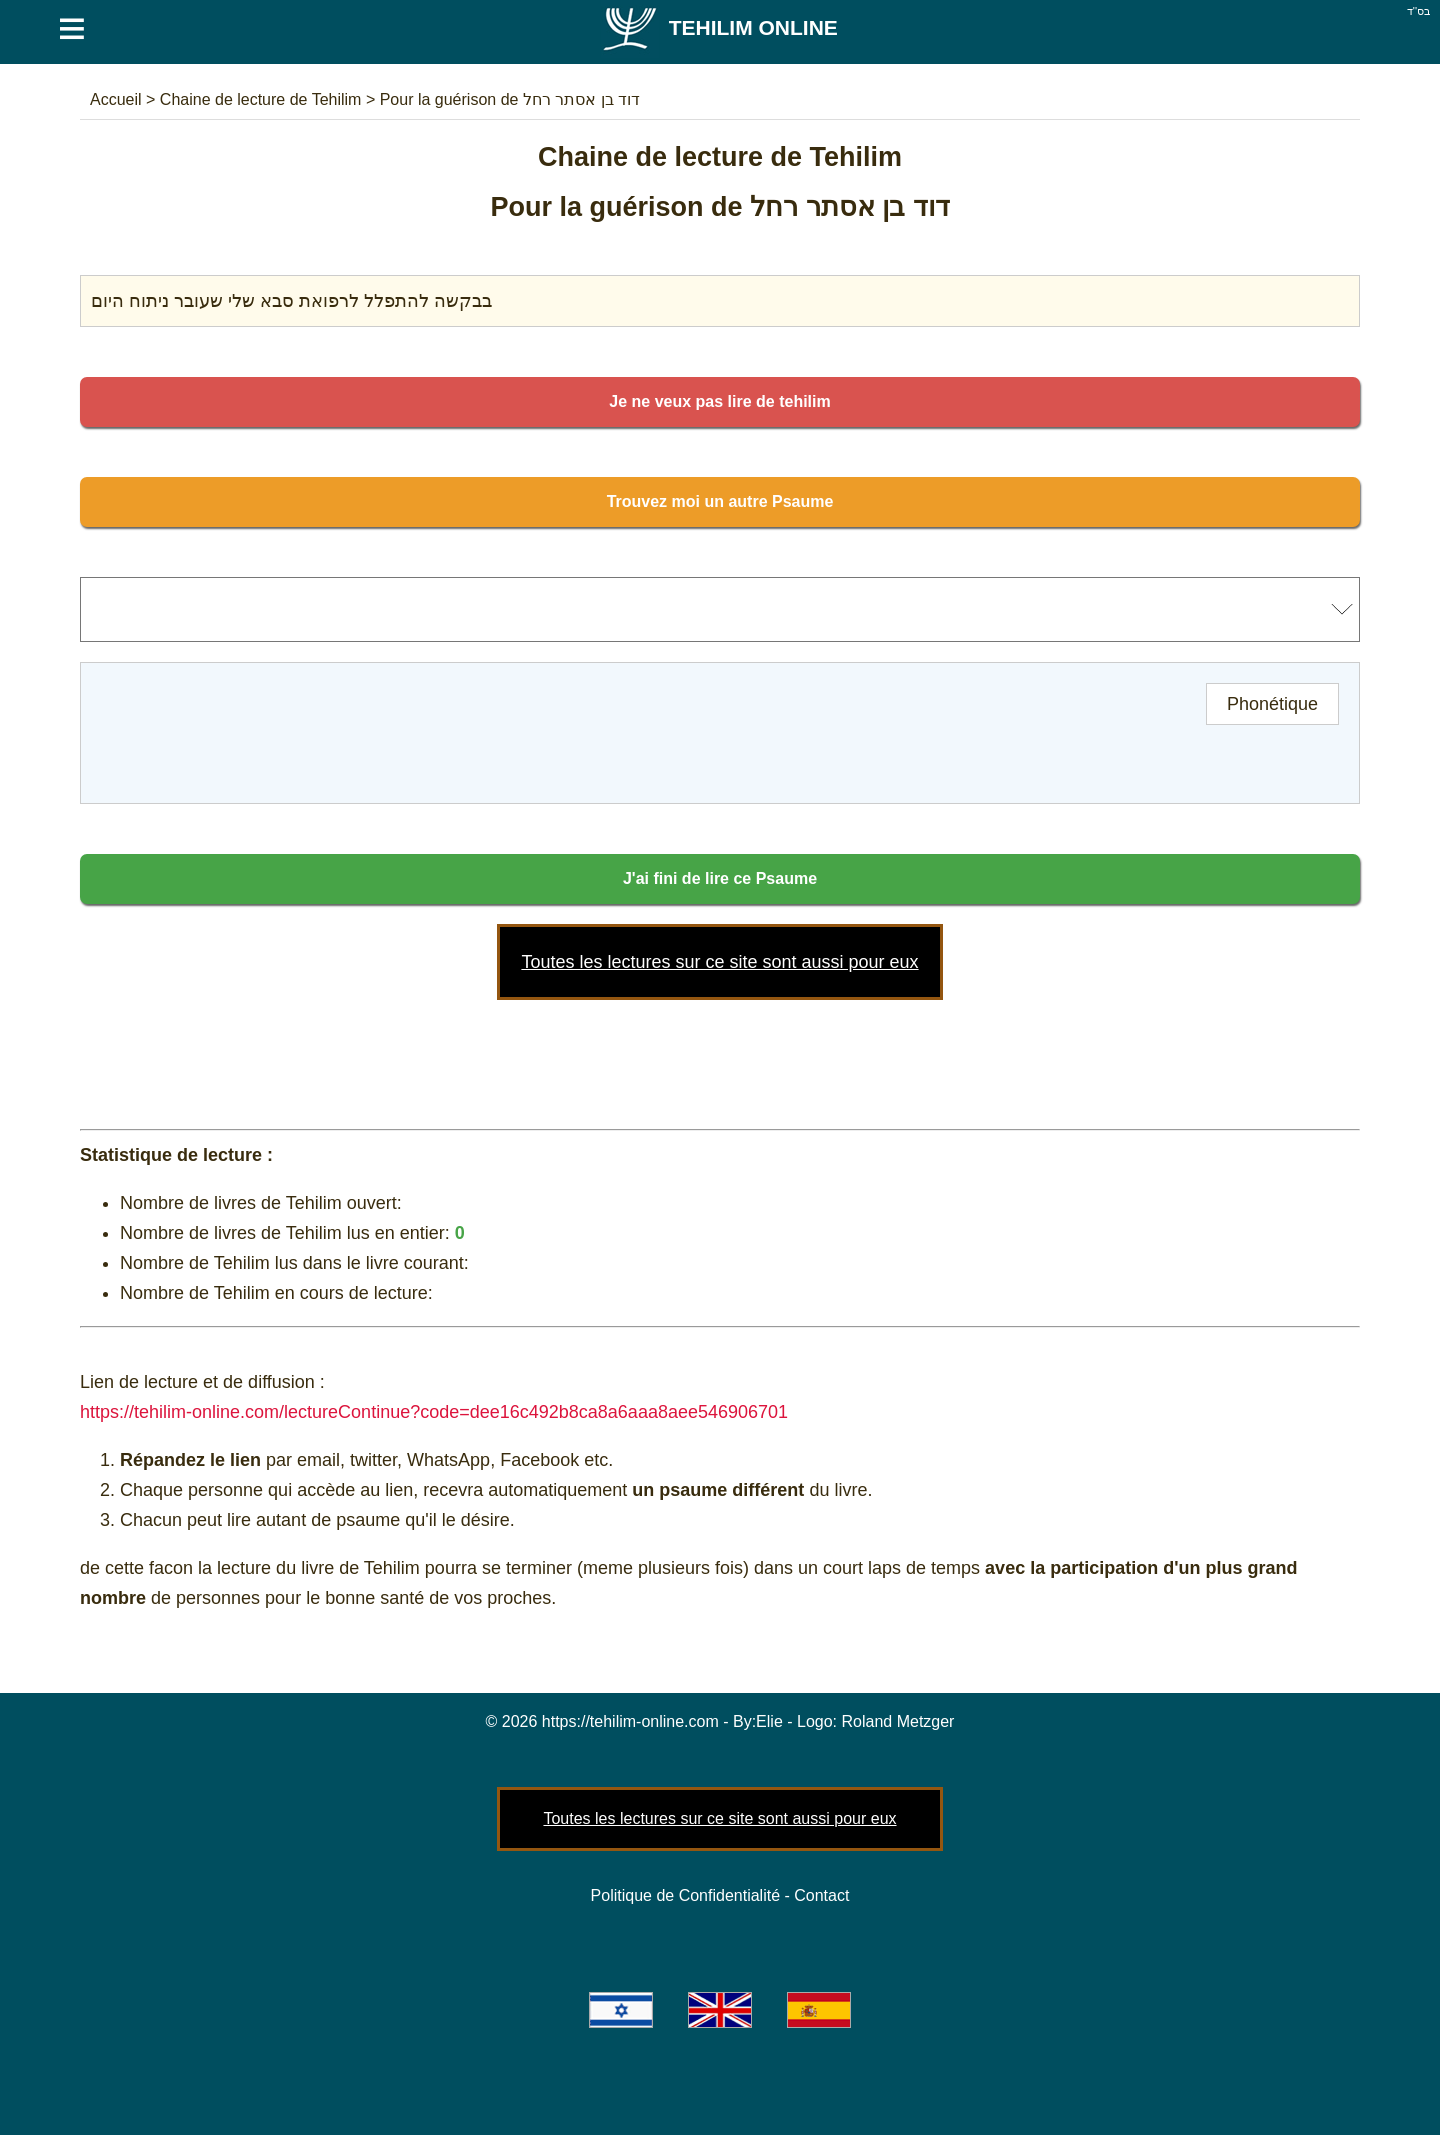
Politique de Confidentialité (685, 1895)
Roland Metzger (898, 1721)
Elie (769, 1721)
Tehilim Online (719, 27)
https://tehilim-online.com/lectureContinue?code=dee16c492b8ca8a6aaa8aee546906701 (434, 1412)
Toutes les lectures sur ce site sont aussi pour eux (719, 962)
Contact (821, 1895)
